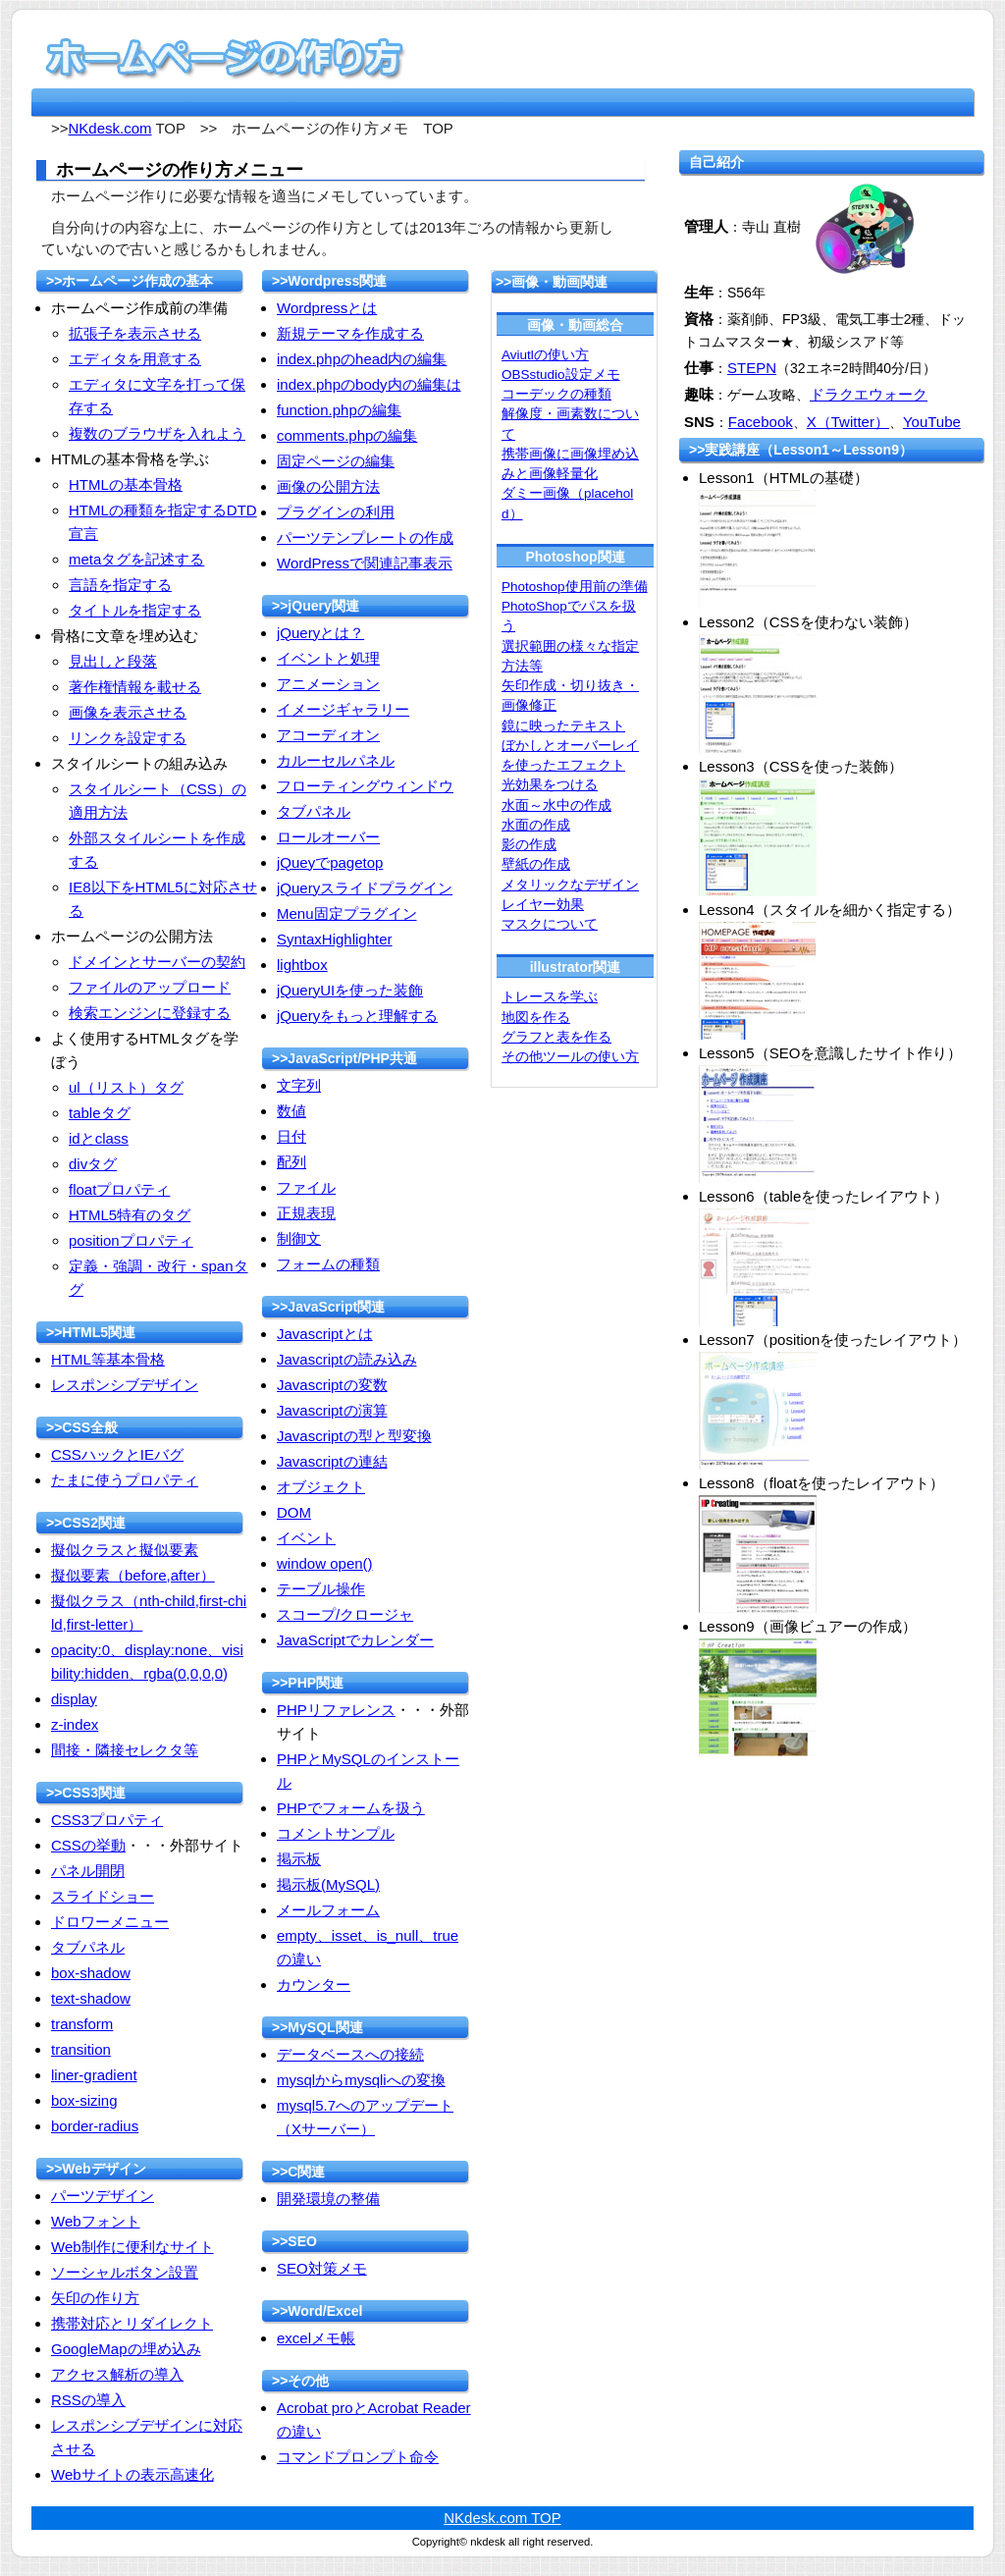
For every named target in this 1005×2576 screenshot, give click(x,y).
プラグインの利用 (336, 512)
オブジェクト (321, 1486)
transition (81, 2049)
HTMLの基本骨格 (126, 484)
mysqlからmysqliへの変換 (361, 2079)
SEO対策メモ (322, 2268)
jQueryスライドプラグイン (364, 888)
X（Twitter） (848, 421)
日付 (291, 1136)
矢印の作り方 (95, 2297)
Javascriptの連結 (332, 1461)
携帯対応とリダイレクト (132, 2323)
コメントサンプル (336, 1833)
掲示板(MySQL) (328, 1884)
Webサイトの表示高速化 (132, 2474)
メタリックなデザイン (570, 885)
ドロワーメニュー (110, 1921)
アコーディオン (328, 734)
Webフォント (95, 2221)
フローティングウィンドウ (365, 786)
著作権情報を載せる (135, 686)
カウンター (313, 1984)
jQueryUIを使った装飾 (350, 990)
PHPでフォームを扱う (351, 1807)
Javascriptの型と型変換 (354, 1435)
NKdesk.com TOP (502, 2517)
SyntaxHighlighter (335, 939)
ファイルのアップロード (150, 987)
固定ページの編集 (336, 461)
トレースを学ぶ (550, 997)
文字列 (299, 1085)
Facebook (760, 421)
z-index (74, 1724)
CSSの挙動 (88, 1845)
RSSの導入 (88, 2399)
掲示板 (299, 1859)
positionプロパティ (131, 1240)
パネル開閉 (88, 1870)
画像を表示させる (127, 712)
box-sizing (84, 2100)
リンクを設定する (127, 737)
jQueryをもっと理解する (357, 1015)
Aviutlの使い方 (545, 355)
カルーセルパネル (336, 760)
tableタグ (100, 1112)
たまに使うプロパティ (124, 1480)
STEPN (751, 367)
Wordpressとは (327, 307)
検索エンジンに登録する (150, 1012)
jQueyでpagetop (330, 862)
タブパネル (88, 1947)
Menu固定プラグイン (347, 913)
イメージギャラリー (343, 709)
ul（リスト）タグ (126, 1087)
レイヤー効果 (543, 904)
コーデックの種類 (556, 394)
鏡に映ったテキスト (563, 726)
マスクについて (550, 924)
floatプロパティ (119, 1189)
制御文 (299, 1238)
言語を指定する (120, 584)
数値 (291, 1110)
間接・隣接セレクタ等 (124, 1750)
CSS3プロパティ (107, 1819)
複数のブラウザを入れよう (157, 433)
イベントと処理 (328, 658)
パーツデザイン (102, 2195)
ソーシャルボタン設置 (124, 2272)
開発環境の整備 (328, 2198)
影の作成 (529, 844)
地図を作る (536, 1017)
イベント (306, 1538)
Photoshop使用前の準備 (575, 586)
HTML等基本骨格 (108, 1359)
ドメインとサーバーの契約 (157, 961)
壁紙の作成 (536, 864)
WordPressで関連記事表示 (364, 563)
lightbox (302, 964)
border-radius (94, 2126)
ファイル (306, 1187)
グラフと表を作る (556, 1037)
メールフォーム (328, 1910)
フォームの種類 (328, 1264)
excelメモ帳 (316, 2338)
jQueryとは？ (320, 632)
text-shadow (91, 1998)
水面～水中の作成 (556, 805)
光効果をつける (550, 785)
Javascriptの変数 (332, 1384)
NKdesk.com (110, 128)
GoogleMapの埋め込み (126, 2348)
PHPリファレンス (336, 1709)
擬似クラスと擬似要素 (124, 1549)
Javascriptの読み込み (347, 1359)
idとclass (99, 1138)
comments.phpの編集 (347, 435)
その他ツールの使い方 (570, 1056)
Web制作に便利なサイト (132, 2246)
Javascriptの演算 (332, 1410)
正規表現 (306, 1213)
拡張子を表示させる (135, 333)
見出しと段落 (113, 661)
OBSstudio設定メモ (561, 374)
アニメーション (328, 683)
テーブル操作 (321, 1589)
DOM (294, 1512)
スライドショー (102, 1896)
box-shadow (91, 1972)
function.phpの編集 (339, 410)
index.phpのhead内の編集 (362, 358)
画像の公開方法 (328, 486)
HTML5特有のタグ (129, 1215)
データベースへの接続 (350, 2054)
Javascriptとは (325, 1333)
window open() (325, 1563)
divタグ (93, 1163)
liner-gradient (94, 2074)
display (74, 1698)
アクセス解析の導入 (117, 2374)
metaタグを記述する (136, 559)
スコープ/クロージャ (345, 1614)
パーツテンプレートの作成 (365, 537)
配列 (291, 1162)
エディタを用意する (135, 358)
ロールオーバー (328, 837)
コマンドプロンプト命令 (358, 2456)
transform (82, 2023)
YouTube (932, 421)
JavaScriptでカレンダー (355, 1640)
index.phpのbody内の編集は (369, 384)
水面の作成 (536, 825)
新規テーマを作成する (350, 333)
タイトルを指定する (135, 610)
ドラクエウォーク (868, 394)
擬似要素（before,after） (133, 1575)
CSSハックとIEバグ (117, 1454)
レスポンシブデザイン (124, 1384)
